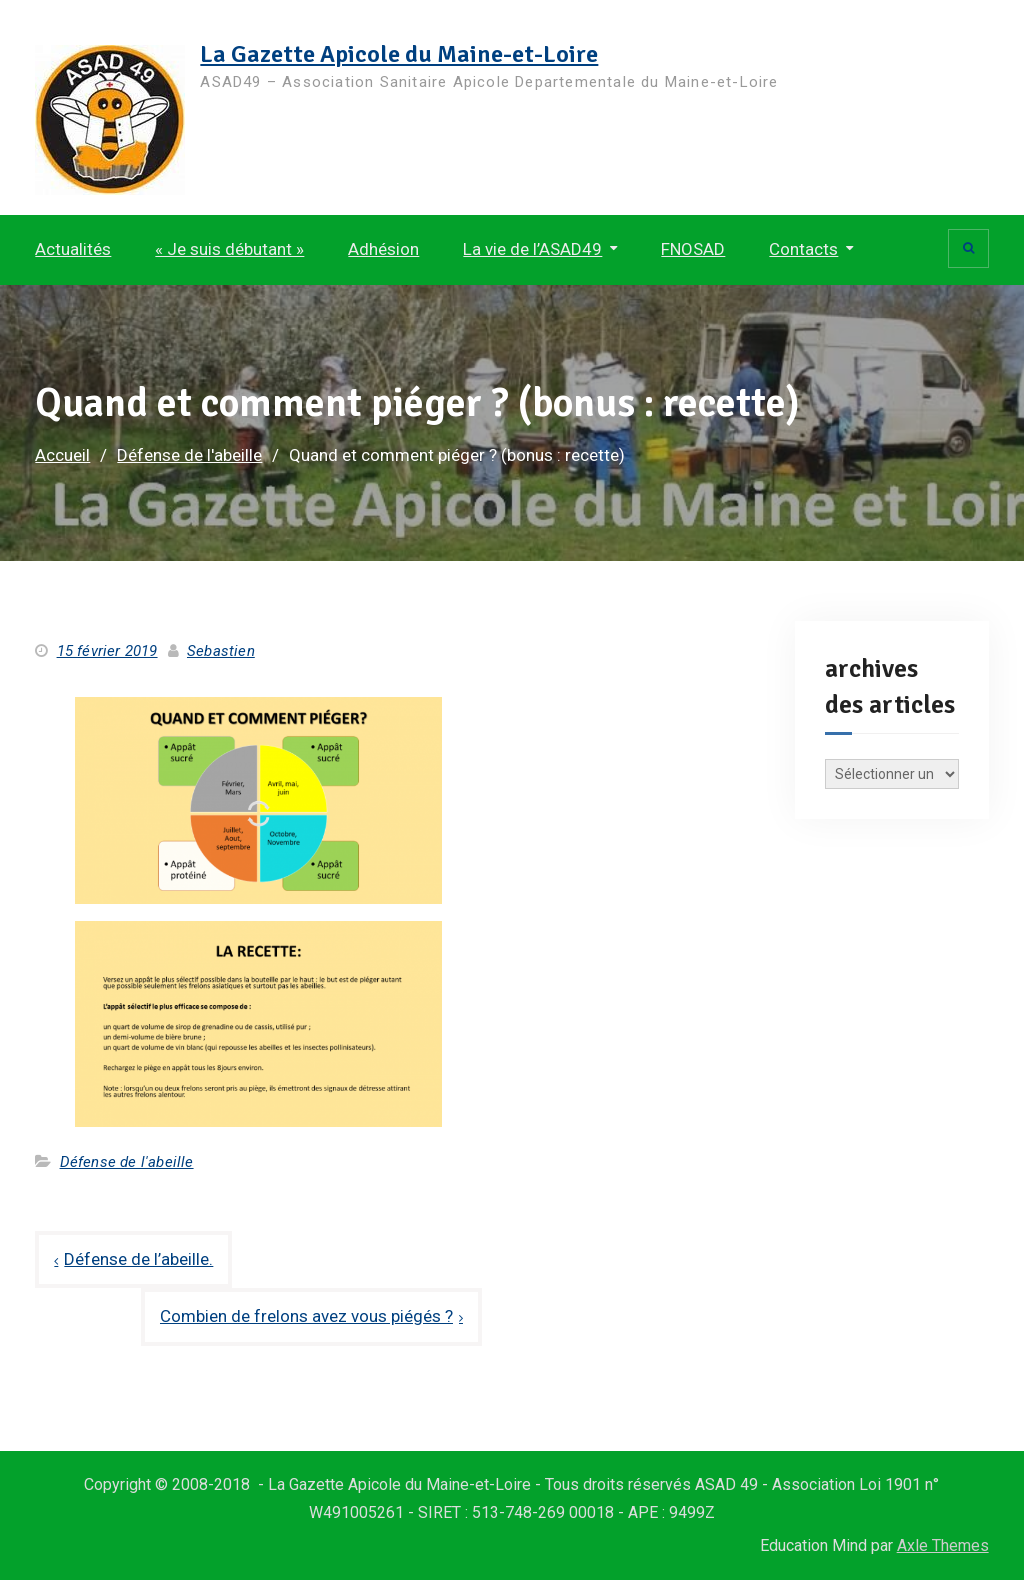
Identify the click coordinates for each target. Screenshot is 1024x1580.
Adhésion (383, 249)
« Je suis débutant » (229, 249)
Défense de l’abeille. (138, 1259)
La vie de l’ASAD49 (532, 249)
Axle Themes (943, 1545)
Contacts (803, 249)
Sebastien (221, 651)
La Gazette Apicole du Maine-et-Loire (399, 54)
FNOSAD (693, 249)
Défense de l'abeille (127, 1162)
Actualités (73, 249)
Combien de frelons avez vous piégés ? (306, 1316)
